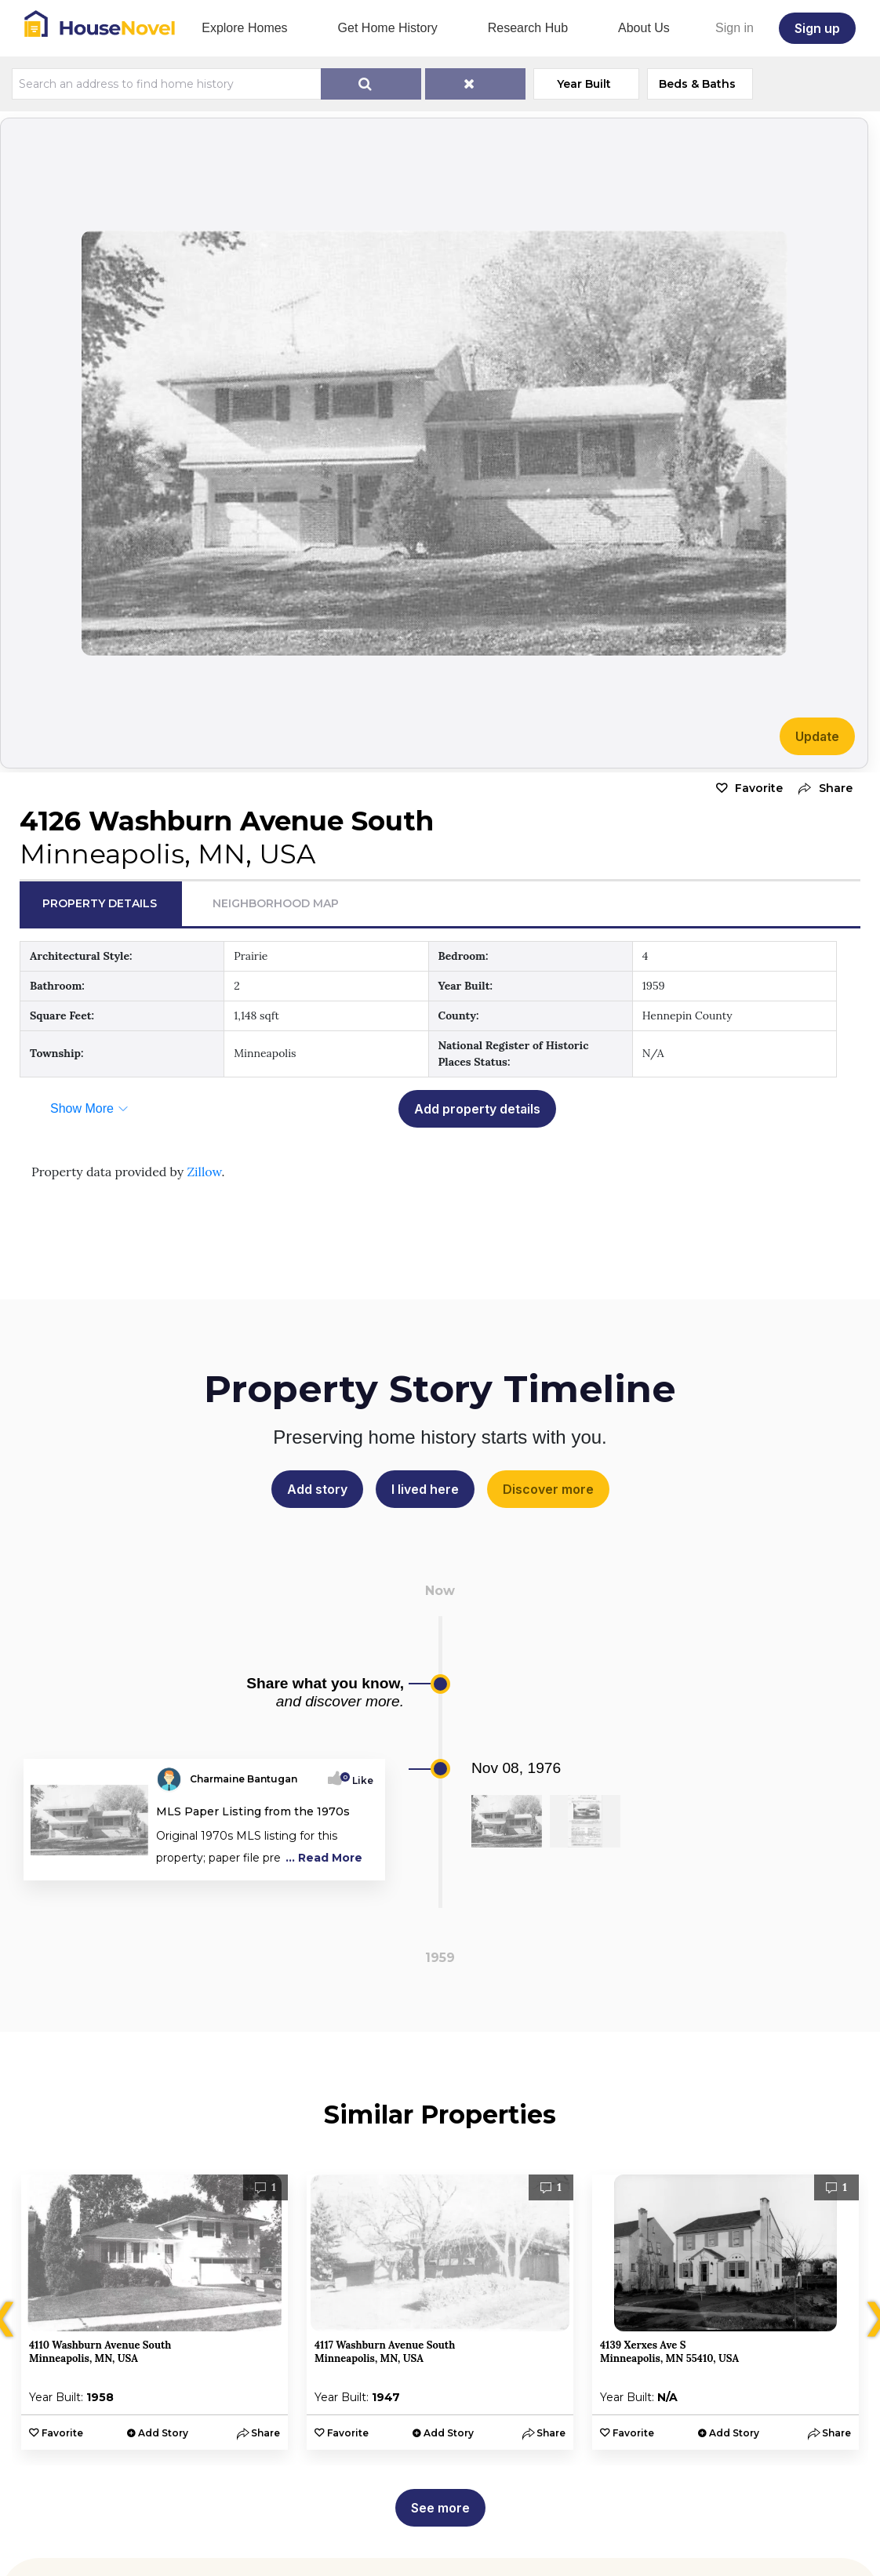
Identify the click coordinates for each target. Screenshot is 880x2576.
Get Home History (388, 28)
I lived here (425, 1489)
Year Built (584, 84)
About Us (644, 28)
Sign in (734, 28)
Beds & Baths (697, 84)
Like (358, 1780)
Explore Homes (244, 28)
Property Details (99, 903)
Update (817, 736)
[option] (154, 2312)
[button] (822, 788)
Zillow (204, 1171)
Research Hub (528, 28)
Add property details (477, 1109)
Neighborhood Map (276, 903)
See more (440, 2508)
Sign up (817, 28)
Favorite (759, 788)
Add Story (163, 2433)
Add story (317, 1489)
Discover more (548, 1489)
